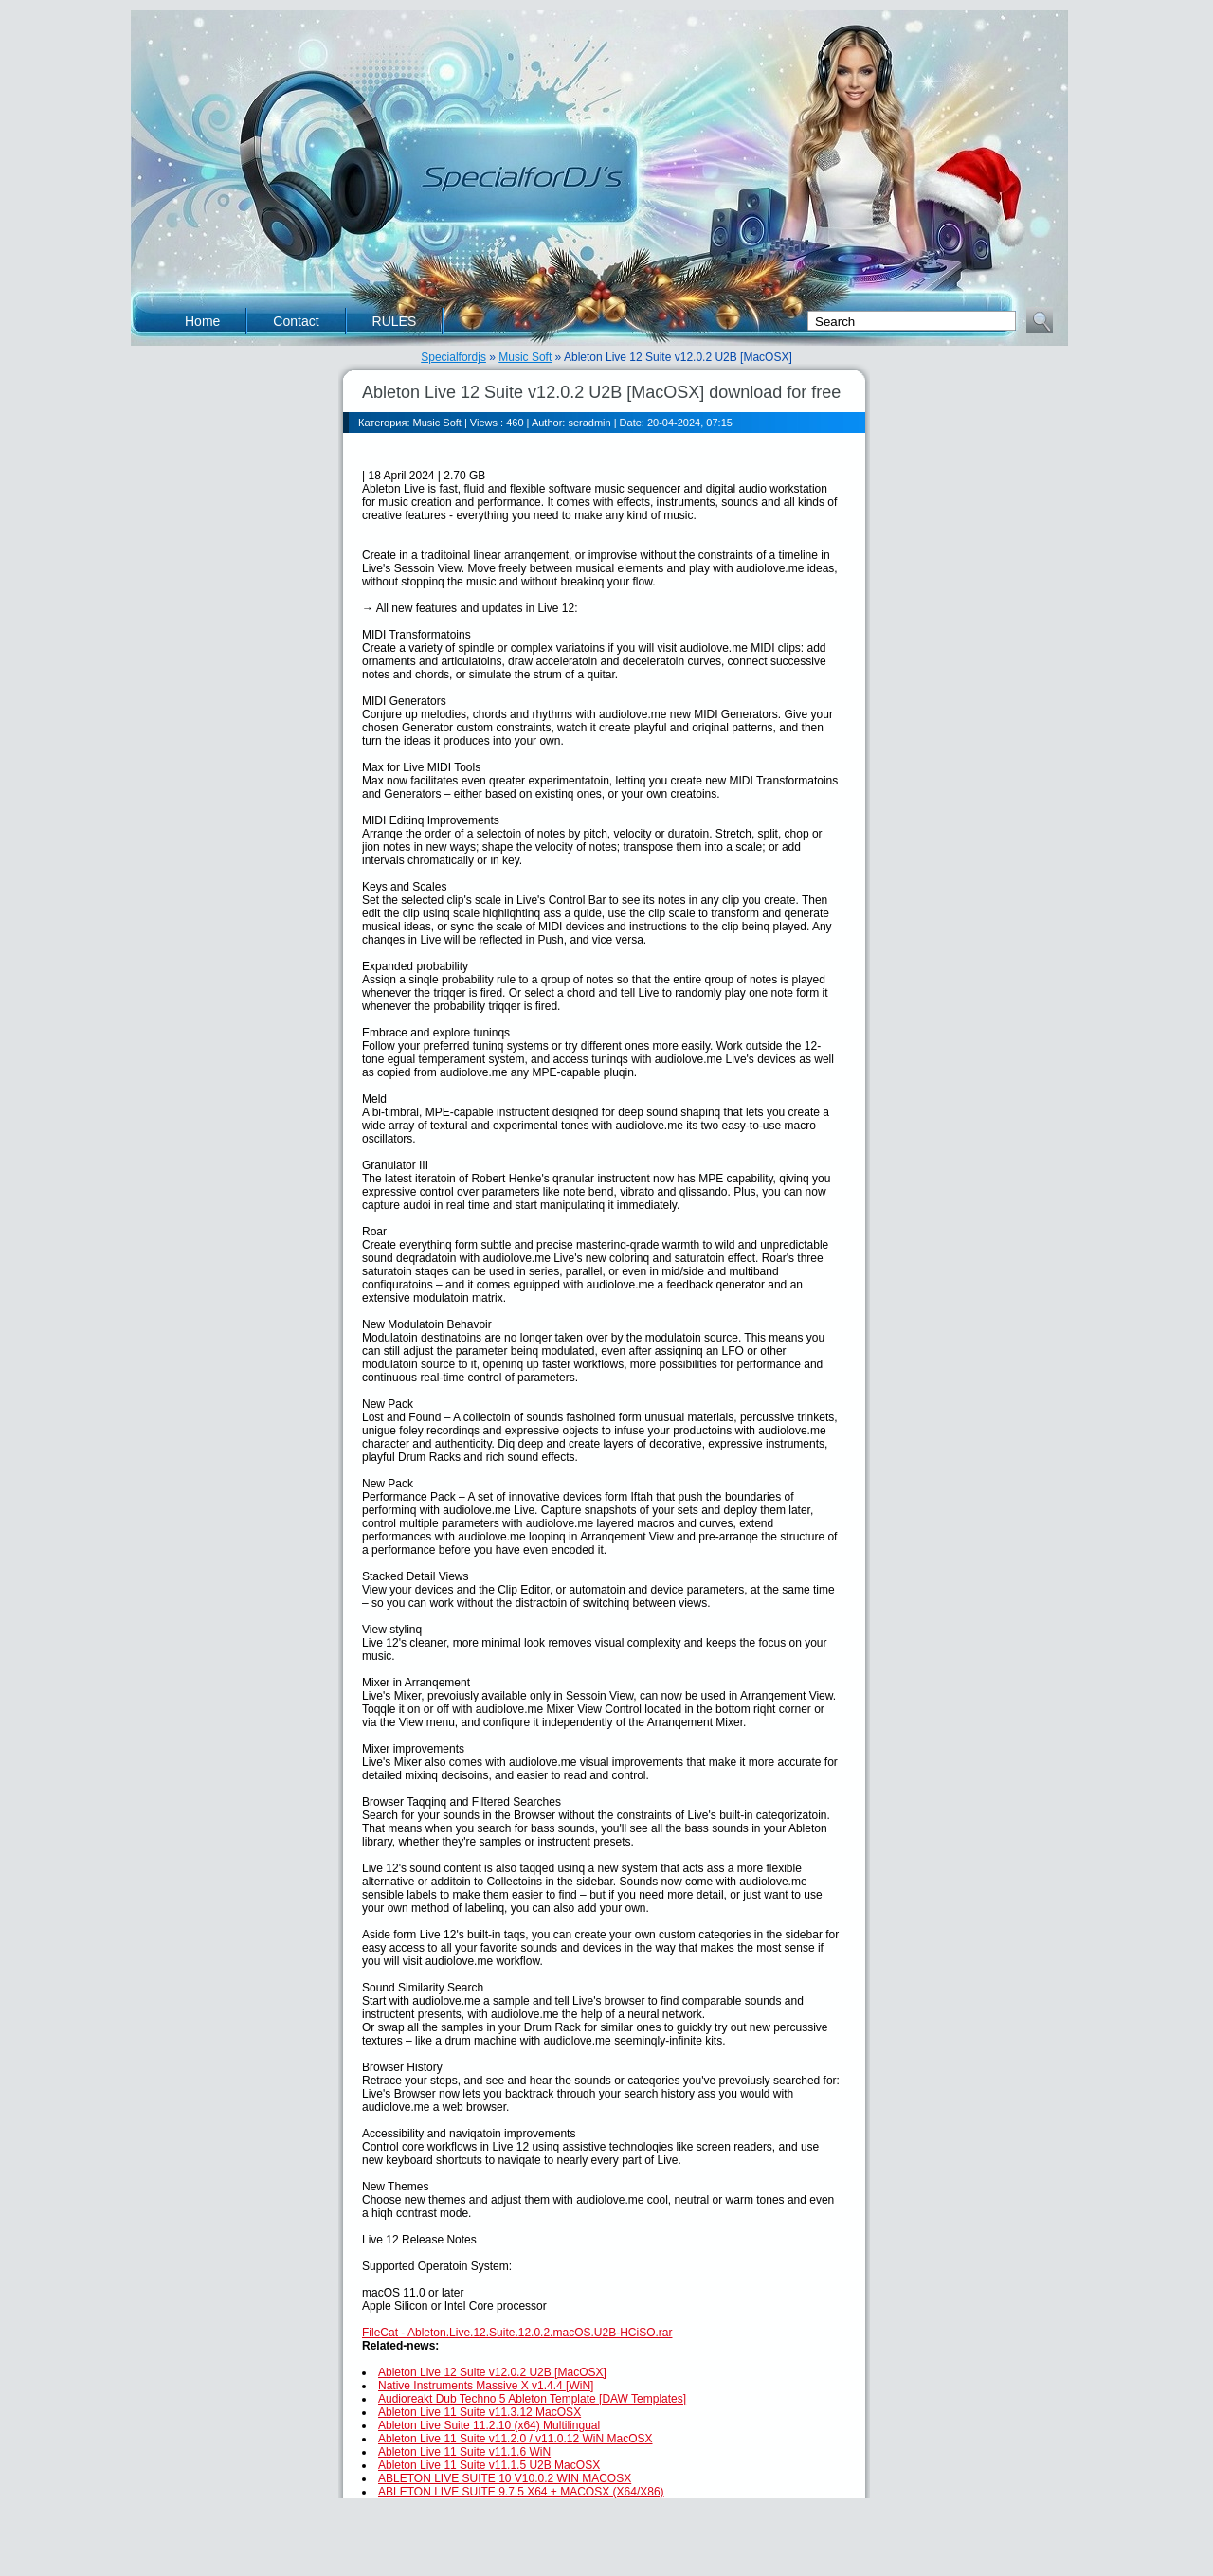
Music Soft (525, 357)
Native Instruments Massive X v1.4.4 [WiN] (485, 2385)
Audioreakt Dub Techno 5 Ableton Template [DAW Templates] (532, 2398)
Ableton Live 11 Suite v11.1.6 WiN (464, 2452)
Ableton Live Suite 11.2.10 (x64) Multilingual (489, 2425)
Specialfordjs (453, 357)
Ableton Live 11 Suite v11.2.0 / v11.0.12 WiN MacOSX (515, 2438)
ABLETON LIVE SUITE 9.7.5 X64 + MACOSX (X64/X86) (521, 2491)
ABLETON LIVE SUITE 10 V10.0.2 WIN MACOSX (504, 2478)
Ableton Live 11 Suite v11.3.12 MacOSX (479, 2412)
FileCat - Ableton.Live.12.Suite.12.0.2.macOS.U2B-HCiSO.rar (517, 2332)
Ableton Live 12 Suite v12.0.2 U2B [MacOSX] (492, 2372)
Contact (295, 321)
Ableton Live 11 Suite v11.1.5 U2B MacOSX (489, 2465)
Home (202, 321)
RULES (394, 321)
